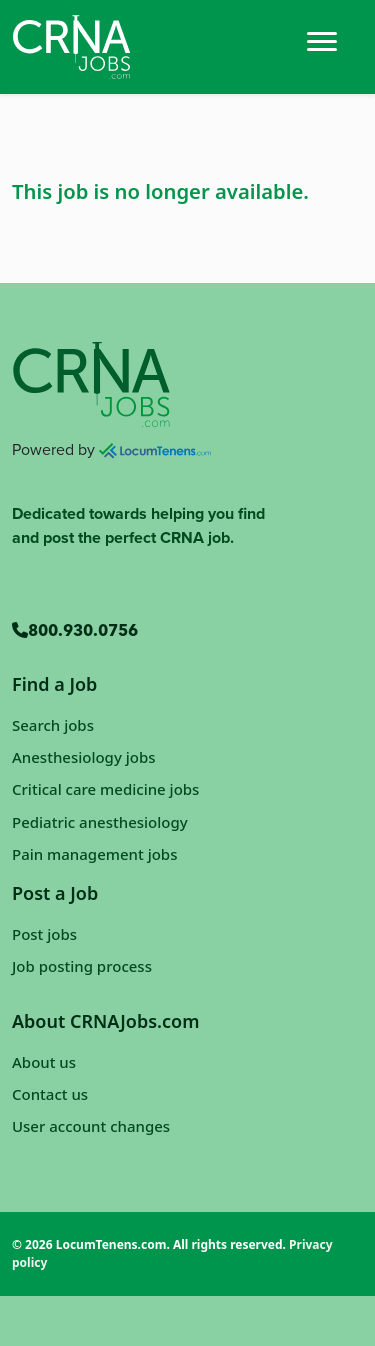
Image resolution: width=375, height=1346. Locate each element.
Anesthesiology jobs (84, 757)
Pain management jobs (94, 854)
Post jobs (44, 934)
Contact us (50, 1094)
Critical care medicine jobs (105, 789)
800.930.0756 (75, 632)
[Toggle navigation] (322, 40)
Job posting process (82, 966)
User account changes (91, 1126)
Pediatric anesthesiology (100, 822)
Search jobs (53, 725)
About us (44, 1062)
